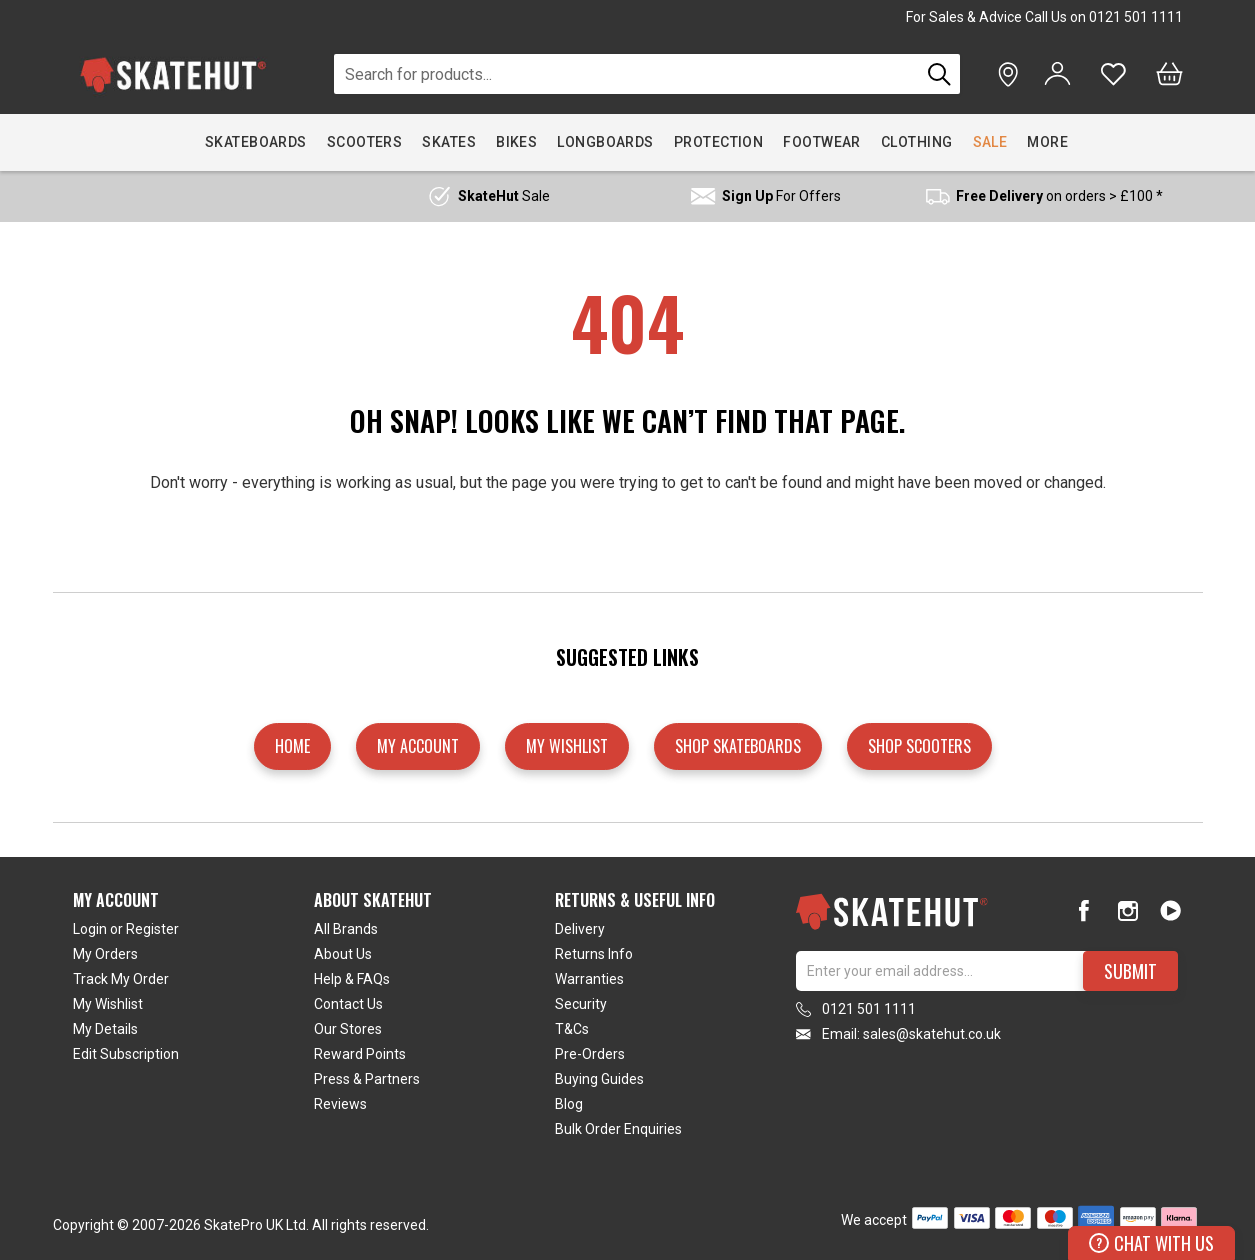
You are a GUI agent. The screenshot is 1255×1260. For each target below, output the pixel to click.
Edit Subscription (126, 1054)
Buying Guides (599, 1079)
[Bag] (1169, 74)
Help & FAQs (352, 979)
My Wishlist (108, 1004)
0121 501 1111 (1136, 17)
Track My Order (121, 979)
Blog (569, 1104)
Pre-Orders (590, 1054)
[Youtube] (1170, 910)
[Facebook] (1084, 910)
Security (581, 1004)
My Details (105, 1029)
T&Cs (572, 1029)
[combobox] (627, 74)
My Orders (105, 954)
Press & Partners (367, 1079)
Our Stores (348, 1029)
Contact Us (348, 1004)
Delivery (580, 929)
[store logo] (173, 74)
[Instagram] (1127, 910)
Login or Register (126, 929)
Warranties (589, 979)
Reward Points (360, 1054)
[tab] (193, 1018)
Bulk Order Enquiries (618, 1129)
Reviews (340, 1104)
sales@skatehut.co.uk (932, 1034)
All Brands (346, 929)
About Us (343, 954)
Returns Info (594, 954)
